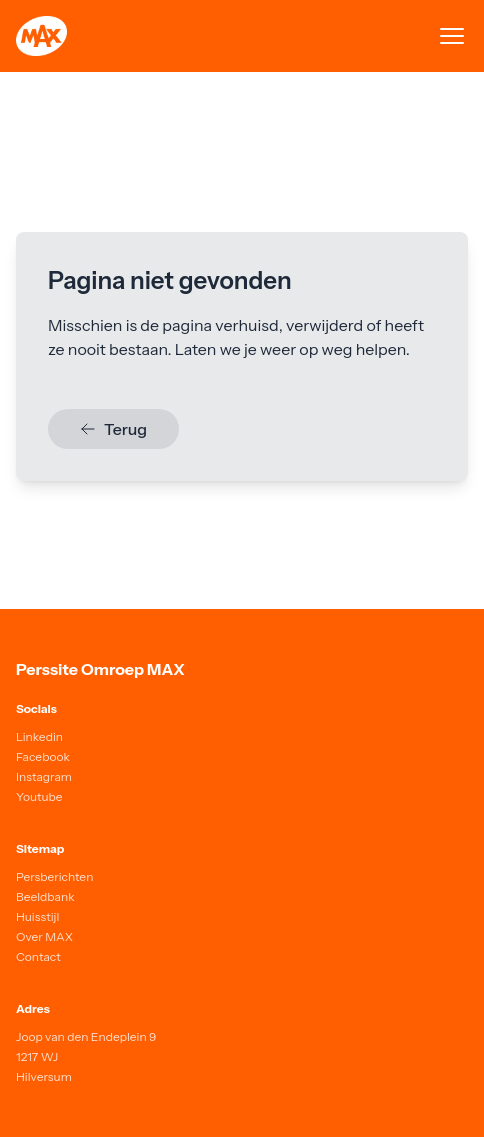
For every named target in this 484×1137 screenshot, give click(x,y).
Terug (113, 429)
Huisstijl (37, 916)
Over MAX (44, 936)
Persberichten (54, 876)
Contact (38, 956)
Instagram (44, 776)
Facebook (43, 756)
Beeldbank (45, 896)
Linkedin (39, 736)
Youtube (39, 796)
